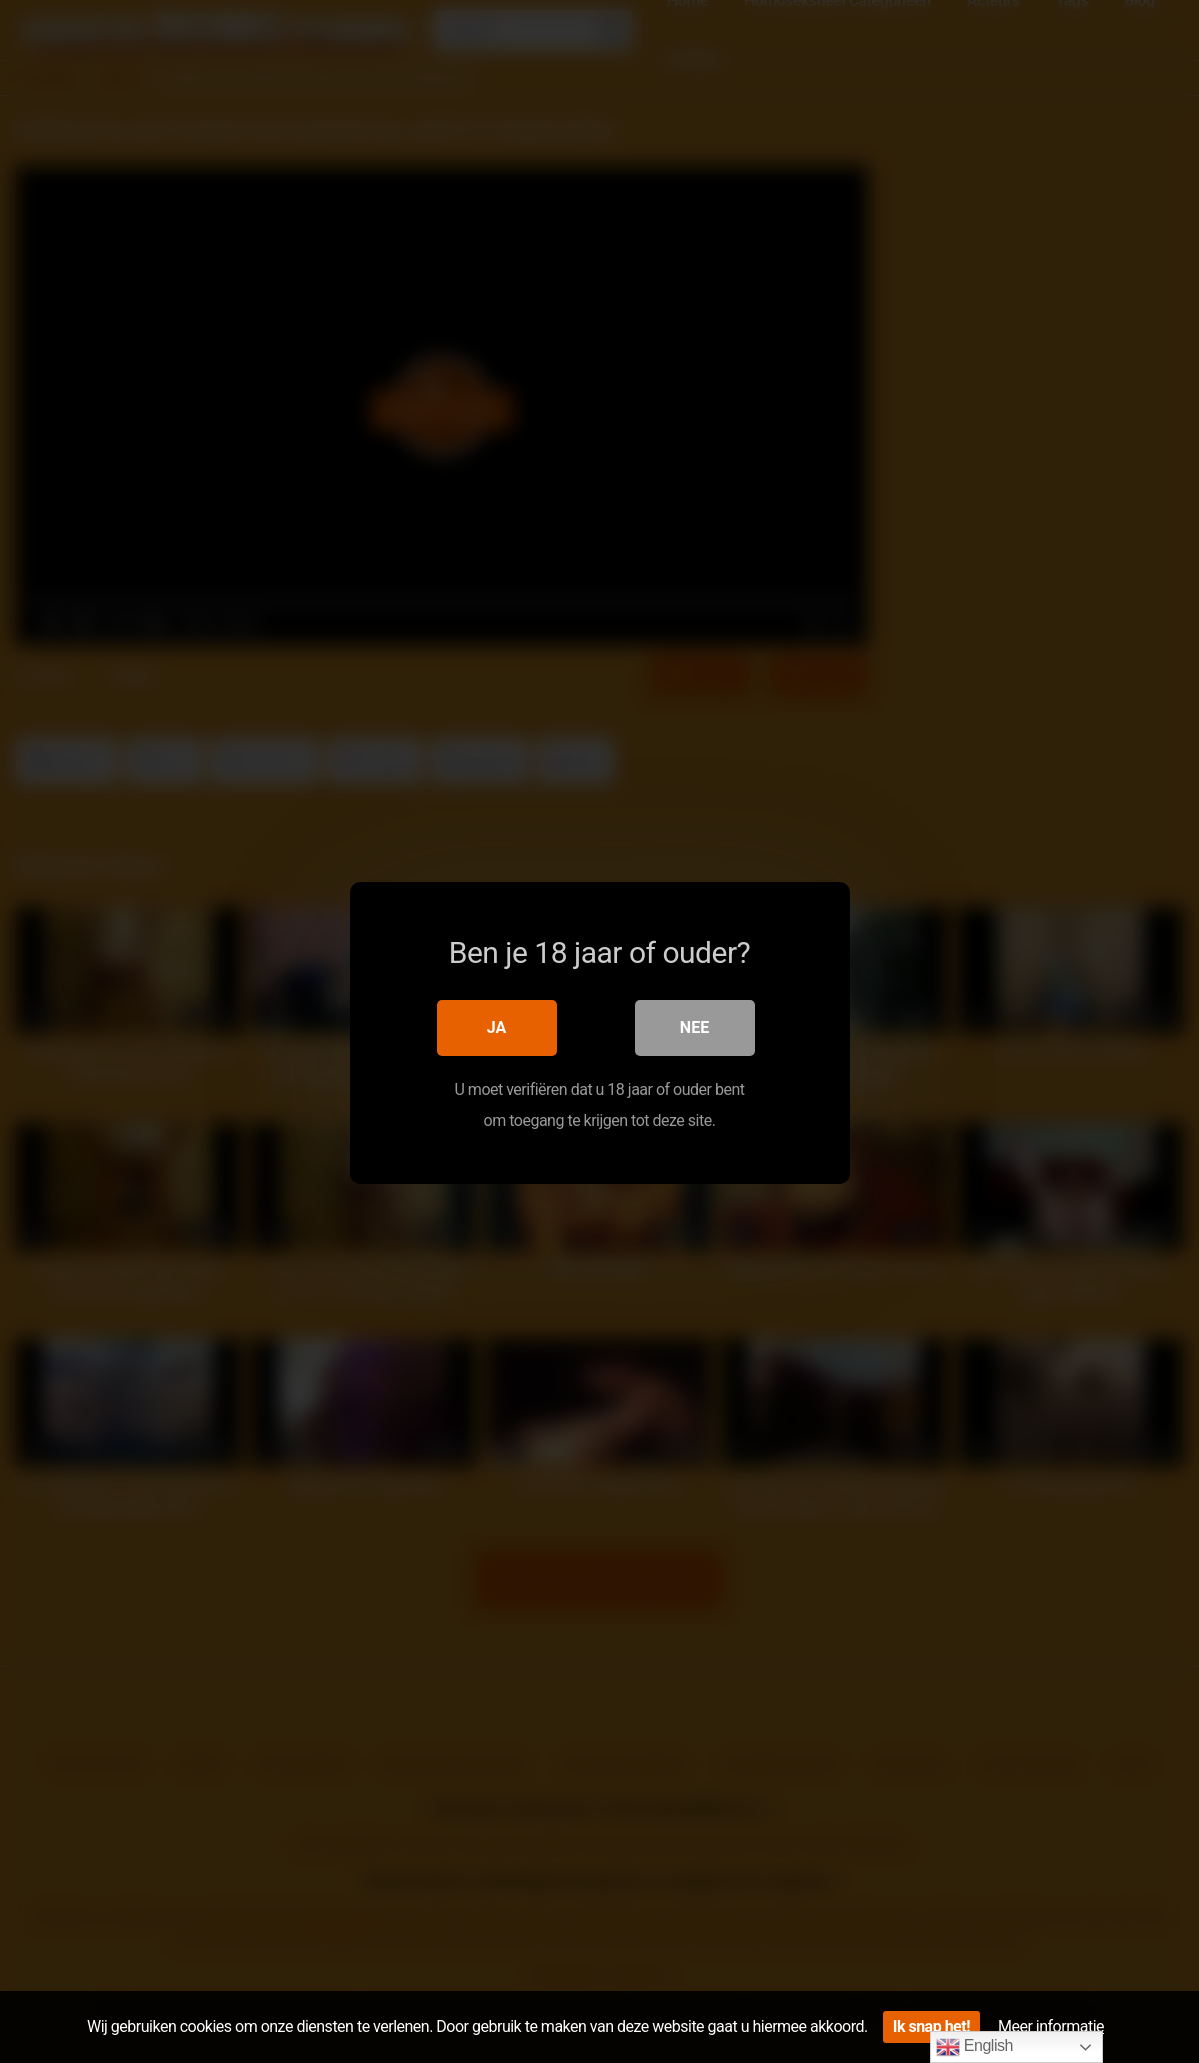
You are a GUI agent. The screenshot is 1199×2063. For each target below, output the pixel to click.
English (974, 2047)
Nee (694, 1026)
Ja (497, 1026)
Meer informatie (1051, 2026)
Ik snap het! (931, 2026)
